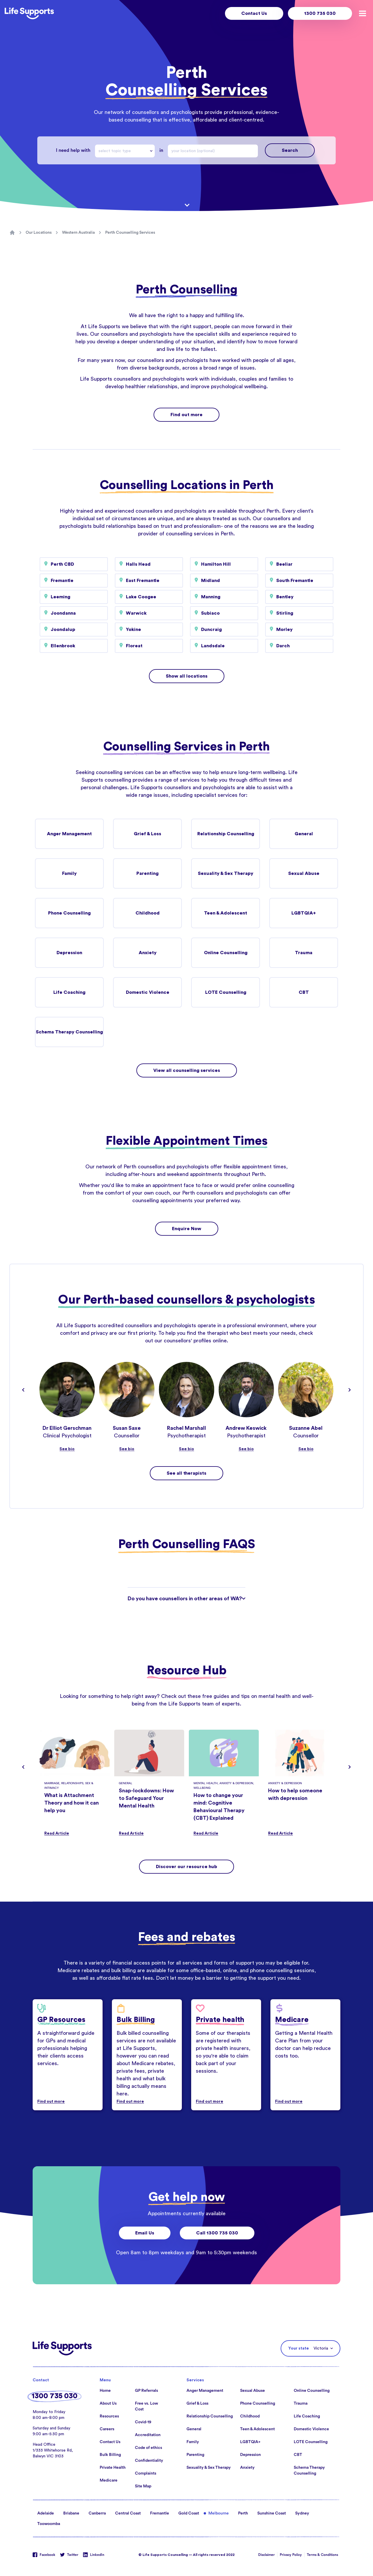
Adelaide (45, 2513)
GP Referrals (146, 2391)
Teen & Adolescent (225, 913)
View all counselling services (186, 1070)
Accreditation (148, 2435)
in (161, 150)
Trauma (303, 952)
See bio (67, 1449)
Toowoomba (48, 2524)
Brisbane (71, 2513)
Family (69, 873)
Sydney (302, 2513)
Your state (298, 2348)
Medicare (108, 2480)
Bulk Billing (110, 2455)
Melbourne (218, 2513)
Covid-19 (143, 2422)
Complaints (145, 2473)
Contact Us (254, 13)
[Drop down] (152, 151)
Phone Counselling (69, 913)
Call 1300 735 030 (217, 2233)
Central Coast (128, 2513)
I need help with (73, 150)
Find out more (186, 414)
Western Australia (78, 233)
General (304, 833)
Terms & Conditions (322, 2554)
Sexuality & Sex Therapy (225, 873)
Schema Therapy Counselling (69, 1032)
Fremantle (159, 2513)
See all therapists (186, 1473)
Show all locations (186, 676)
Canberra (97, 2513)
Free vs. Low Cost (146, 2406)
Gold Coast (188, 2513)
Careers (107, 2429)
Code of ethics (148, 2448)
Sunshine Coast (271, 2513)
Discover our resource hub (186, 1866)
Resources (109, 2416)
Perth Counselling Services (130, 233)
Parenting (147, 873)
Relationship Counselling (225, 833)
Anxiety (147, 952)
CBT (304, 992)
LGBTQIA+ (303, 913)
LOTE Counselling (225, 992)
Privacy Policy (291, 2554)
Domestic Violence (147, 992)
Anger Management (69, 833)
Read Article (56, 1833)
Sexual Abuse (303, 873)
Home (105, 2391)
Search (290, 150)
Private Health (113, 2468)
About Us (108, 2403)
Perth (243, 2513)
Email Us (144, 2233)
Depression (69, 952)
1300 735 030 (320, 13)
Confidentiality (149, 2461)
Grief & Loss (147, 833)
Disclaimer (266, 2554)
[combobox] (125, 151)
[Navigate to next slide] (349, 1389)
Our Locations (39, 233)
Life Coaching (69, 992)
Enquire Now (186, 1228)
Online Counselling (225, 952)
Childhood (148, 913)
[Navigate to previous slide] (23, 1389)
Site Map (143, 2486)
